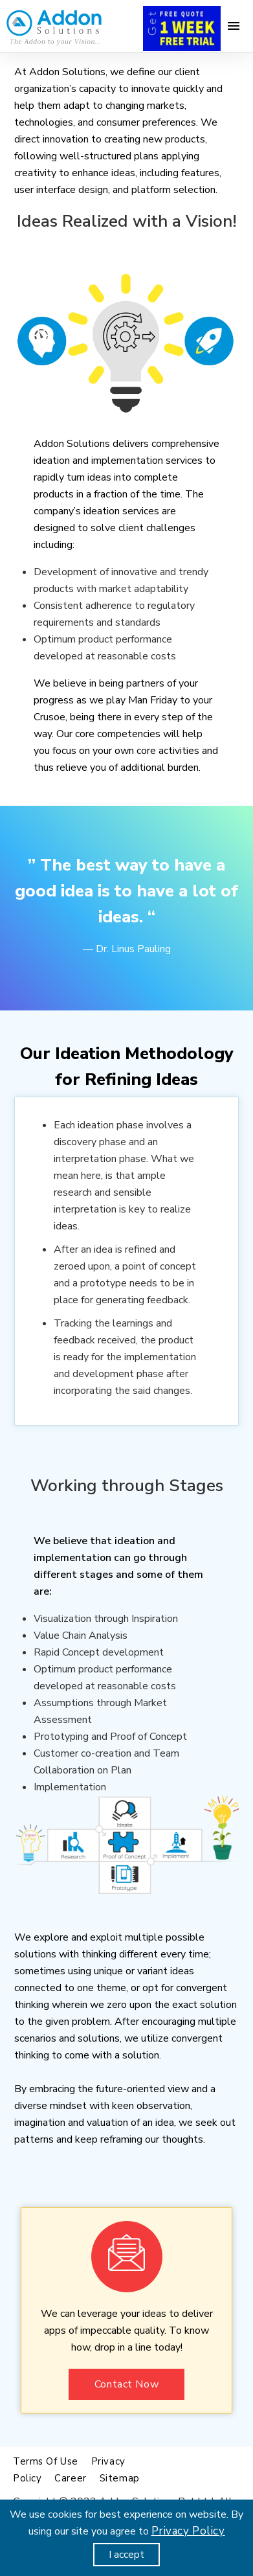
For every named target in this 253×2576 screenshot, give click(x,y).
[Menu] (234, 26)
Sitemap (120, 2478)
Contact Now (126, 2384)
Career (70, 2478)
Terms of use (45, 2461)
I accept (126, 2555)
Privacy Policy (188, 2531)
